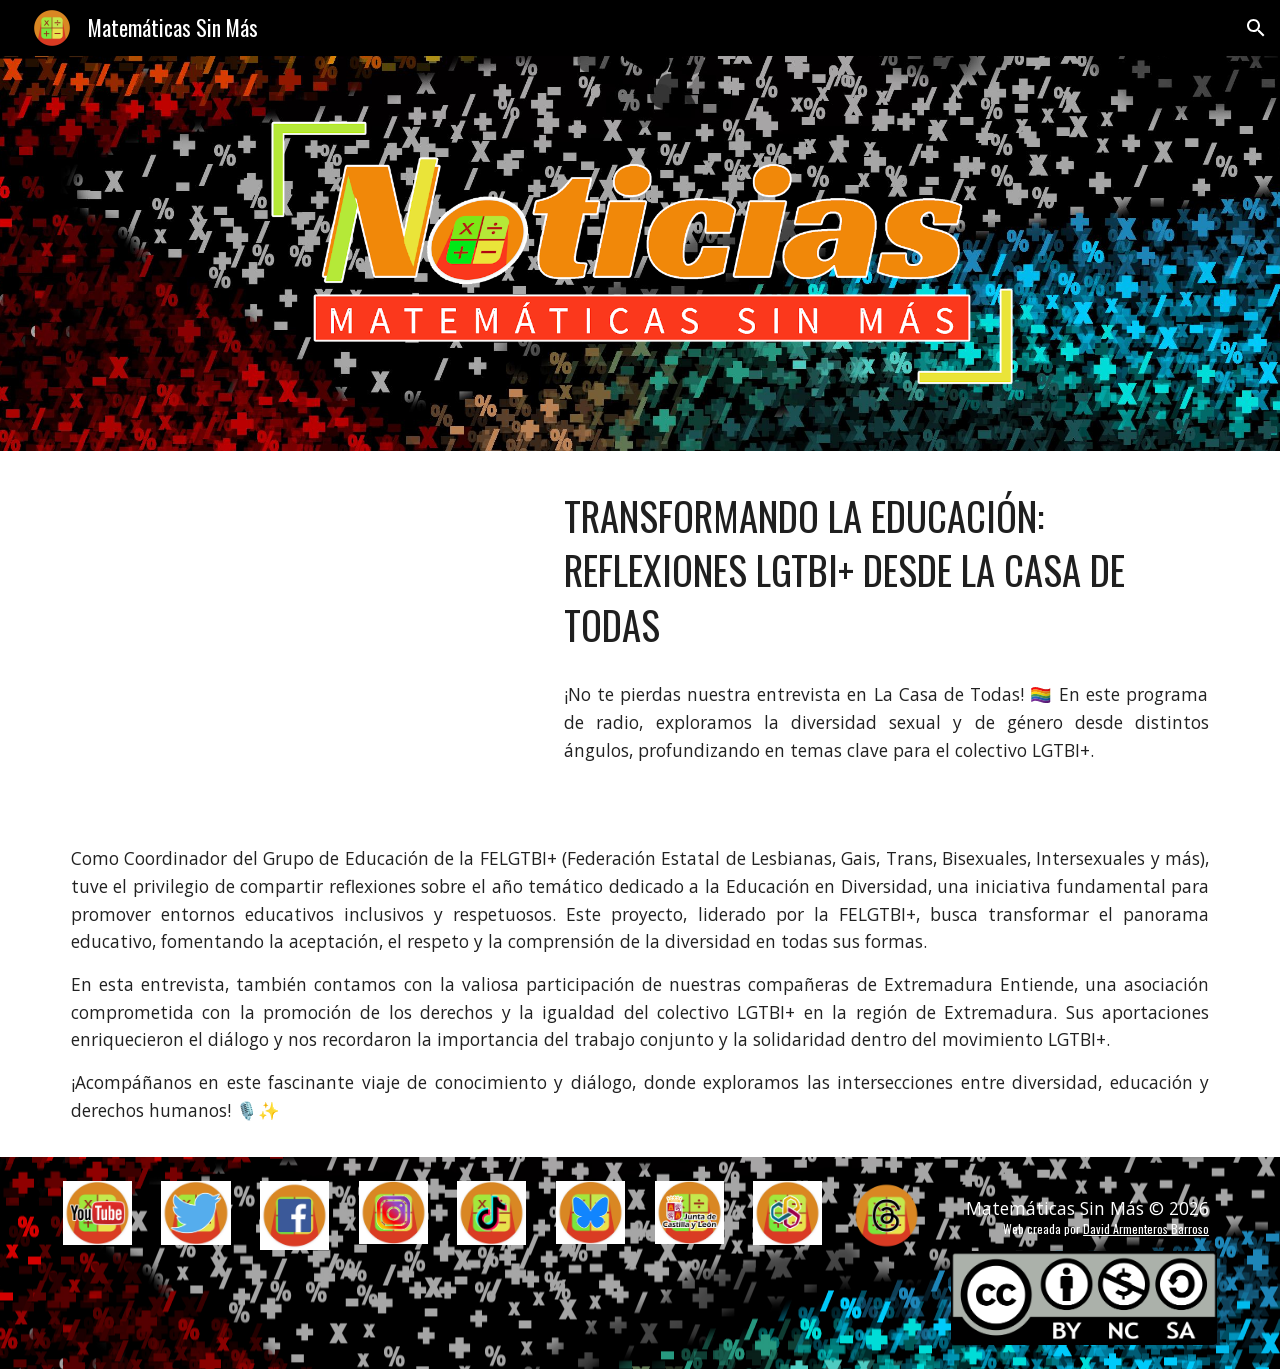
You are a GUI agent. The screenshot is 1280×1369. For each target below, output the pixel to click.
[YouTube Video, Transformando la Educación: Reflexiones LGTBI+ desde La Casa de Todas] (295, 632)
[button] (1256, 28)
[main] (886, 571)
